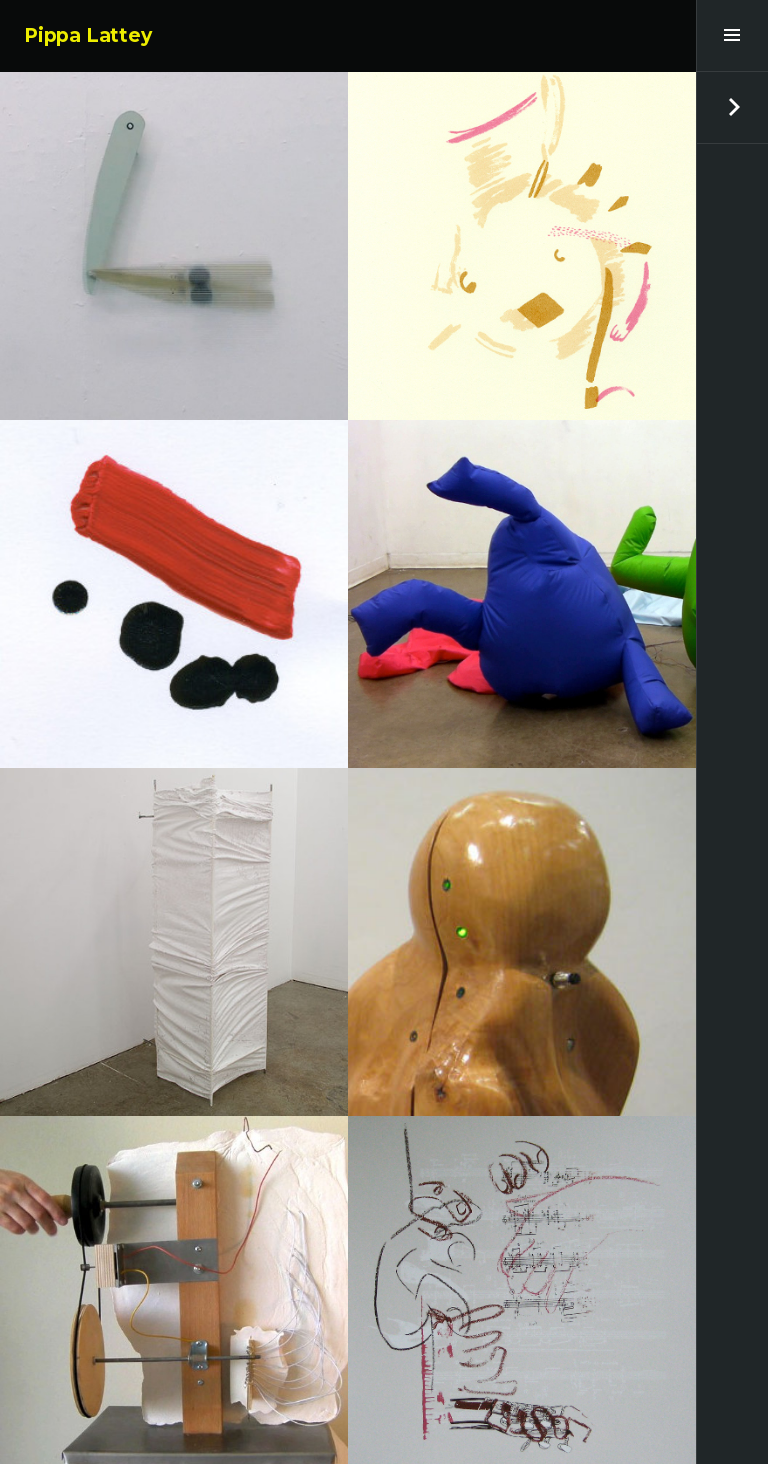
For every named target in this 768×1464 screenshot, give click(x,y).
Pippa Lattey (88, 35)
